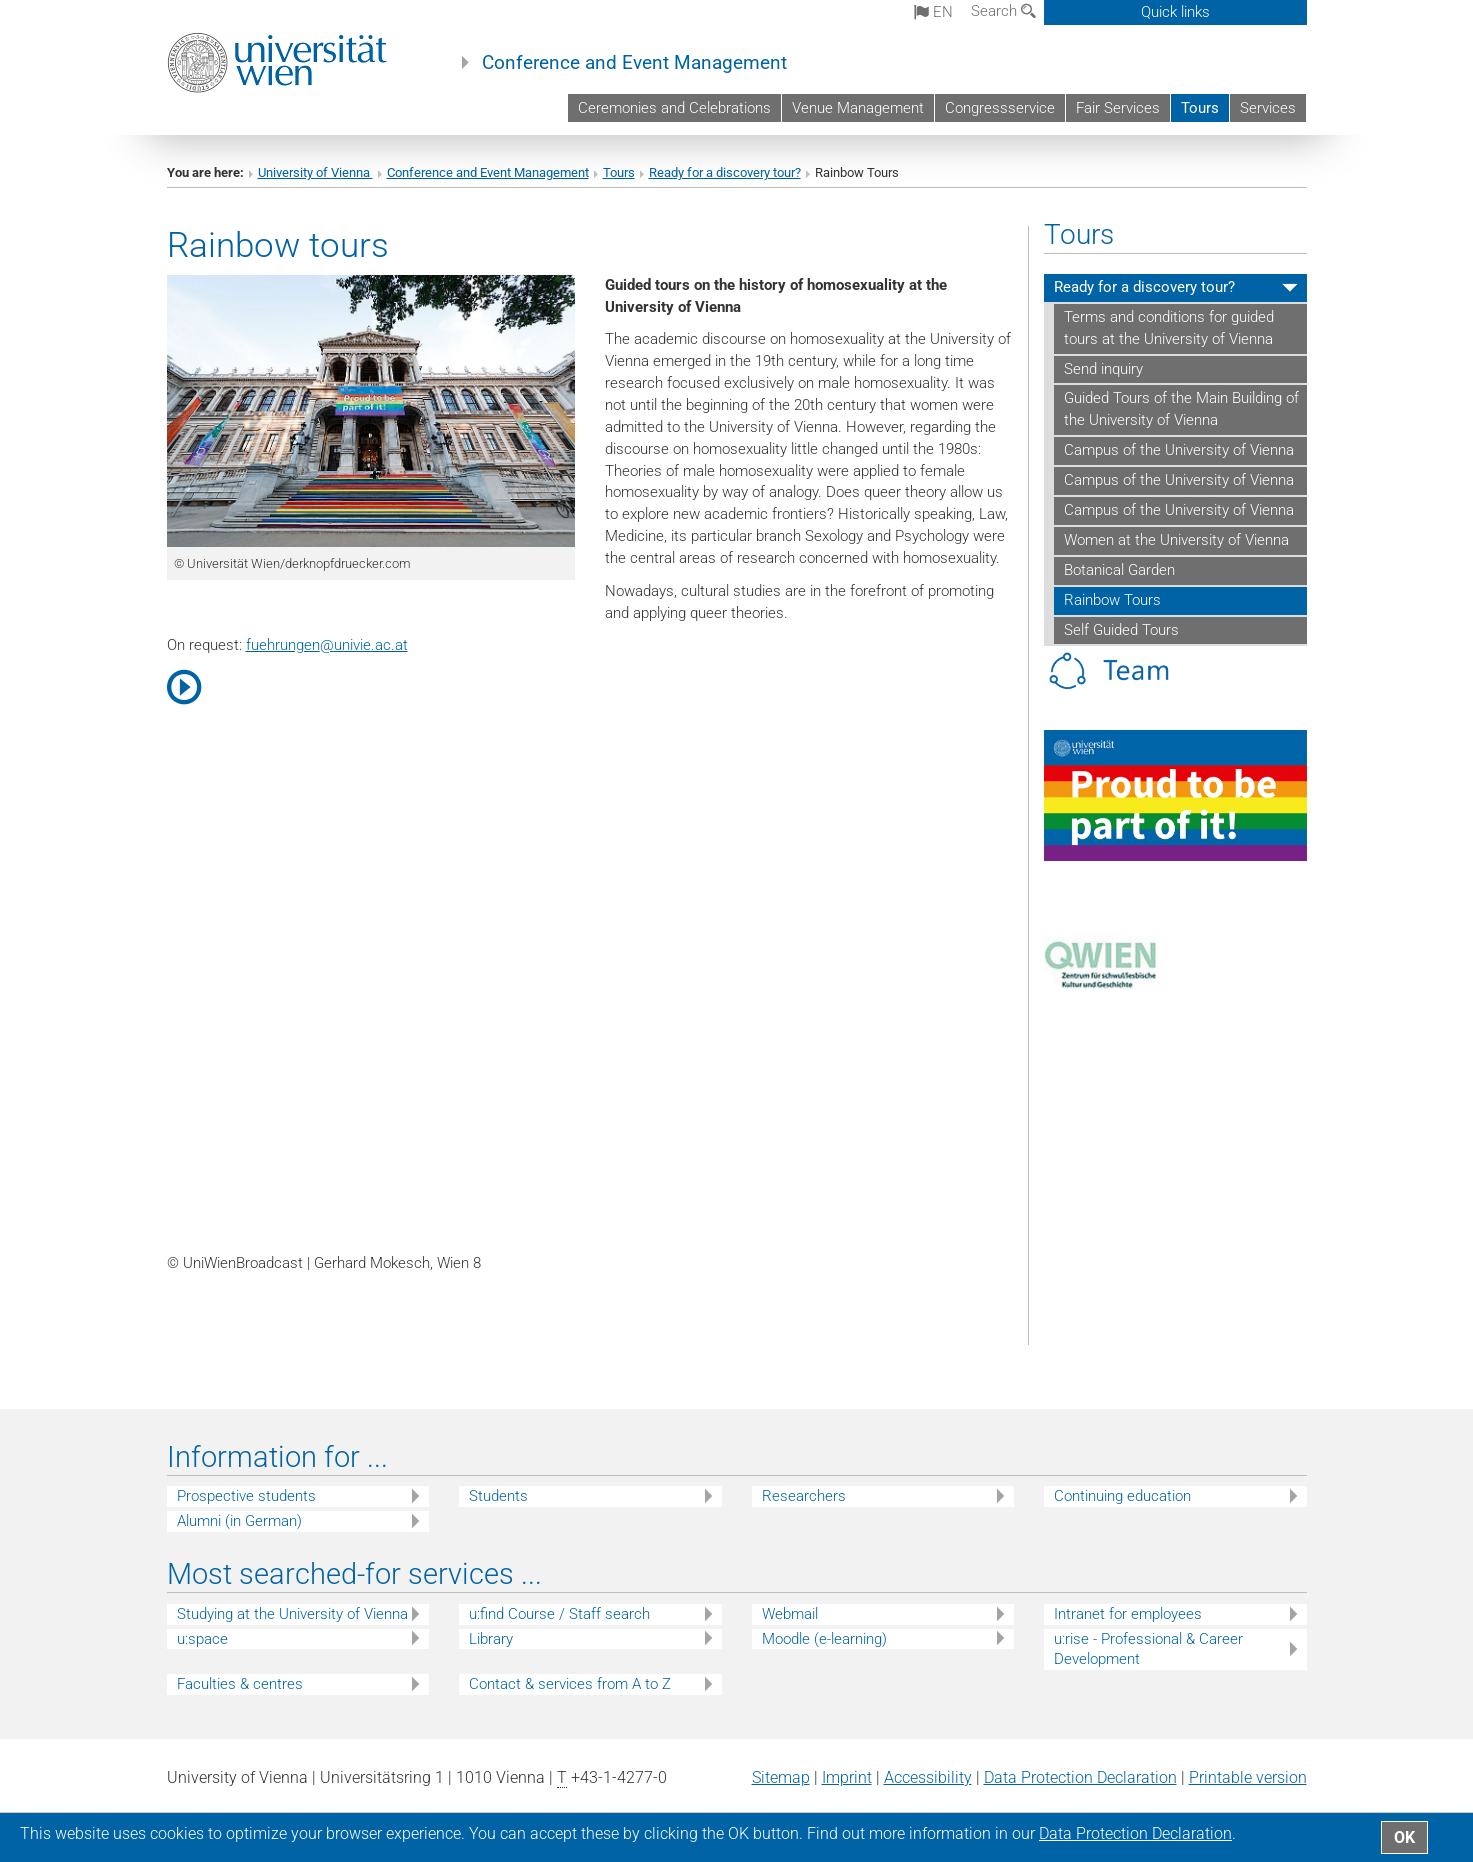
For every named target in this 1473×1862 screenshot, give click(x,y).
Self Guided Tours (1121, 630)
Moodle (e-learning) (824, 1639)
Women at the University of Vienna (1176, 540)
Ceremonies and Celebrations (674, 108)
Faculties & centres (240, 1684)
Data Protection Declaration (1080, 1777)
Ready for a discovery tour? (725, 172)
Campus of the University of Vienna (1179, 450)
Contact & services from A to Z (570, 1684)
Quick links (1175, 12)
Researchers (804, 1496)
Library (491, 1639)
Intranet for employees (1128, 1614)
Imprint (847, 1777)
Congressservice (1000, 108)
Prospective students (246, 1496)
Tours (1200, 108)
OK (1404, 1837)
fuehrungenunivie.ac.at (327, 645)
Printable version (1248, 1777)
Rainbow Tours (1112, 600)
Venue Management (858, 108)
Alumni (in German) (239, 1521)
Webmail (790, 1614)
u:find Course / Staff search (559, 1614)
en (933, 12)
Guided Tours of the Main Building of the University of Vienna (1181, 409)
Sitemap (781, 1777)
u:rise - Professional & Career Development (1148, 1649)
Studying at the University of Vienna (292, 1614)
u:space (202, 1639)
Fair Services (1118, 108)
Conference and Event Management (634, 63)
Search (1003, 11)
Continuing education (1122, 1496)
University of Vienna (315, 172)
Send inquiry (1103, 369)
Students (498, 1496)
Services (1268, 108)
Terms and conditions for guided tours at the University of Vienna (1169, 328)
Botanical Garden (1119, 570)
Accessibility (928, 1777)
